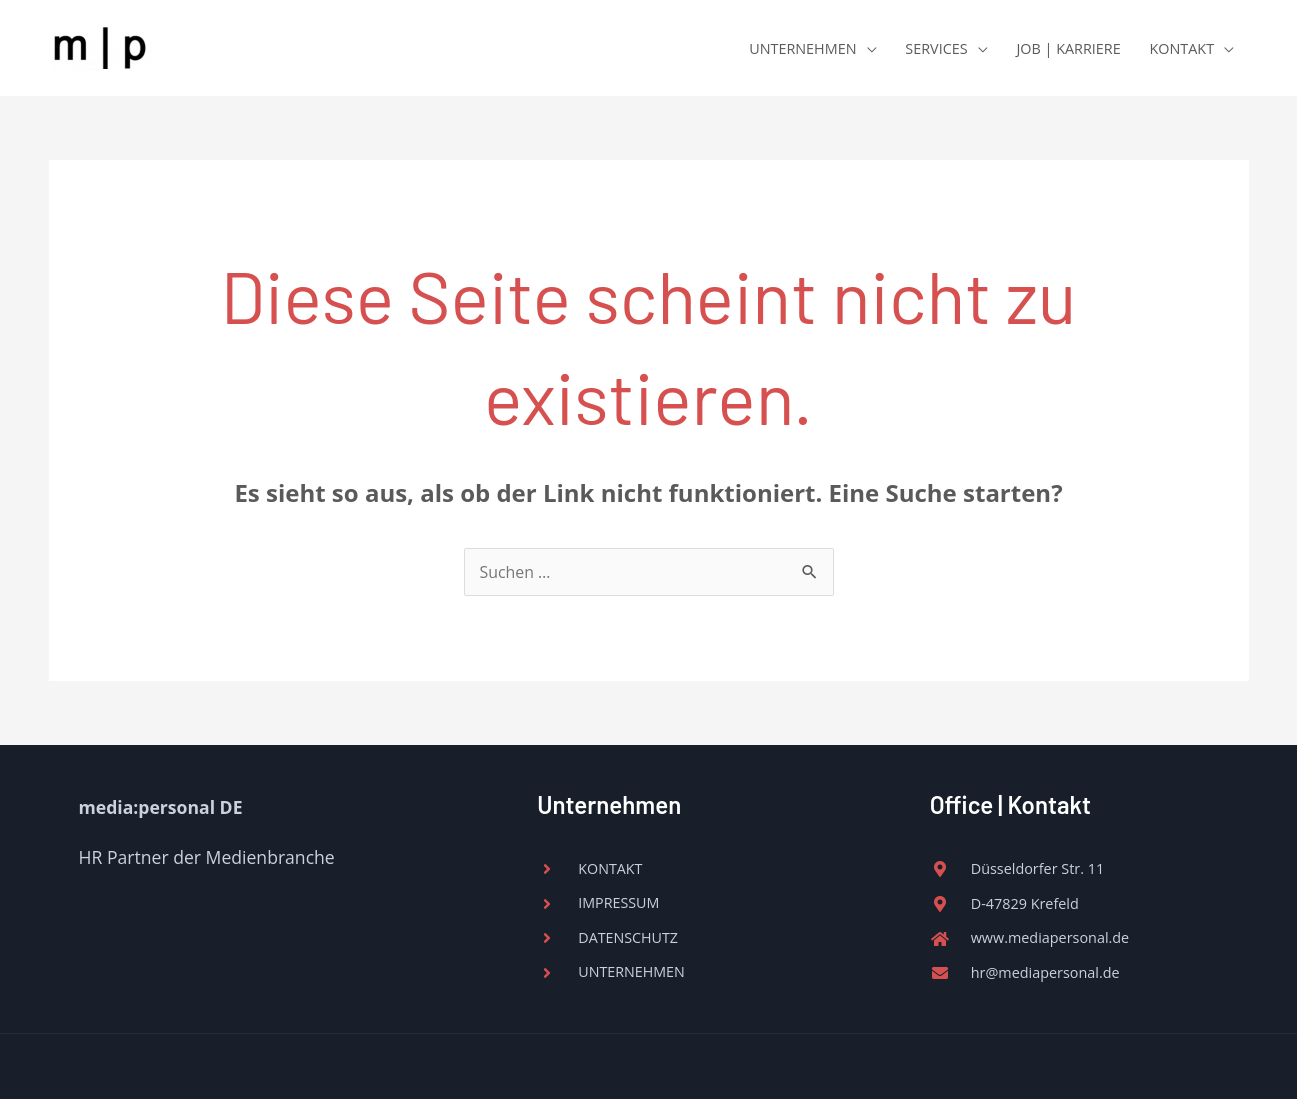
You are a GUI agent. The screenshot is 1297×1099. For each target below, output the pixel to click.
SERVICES (936, 48)
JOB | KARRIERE (1068, 48)
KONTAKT (1182, 48)
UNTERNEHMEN (802, 48)
